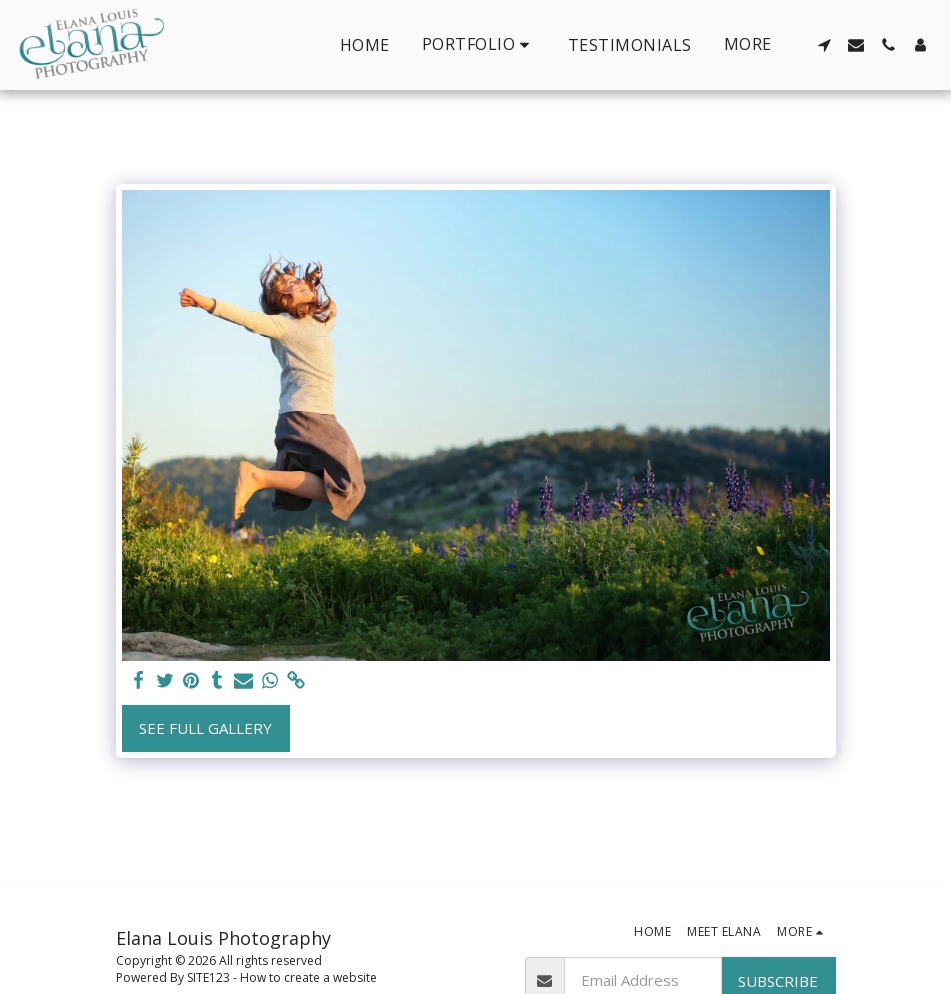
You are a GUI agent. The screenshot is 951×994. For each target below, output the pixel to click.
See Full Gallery (205, 728)
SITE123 (208, 977)
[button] (479, 44)
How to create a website (308, 977)
